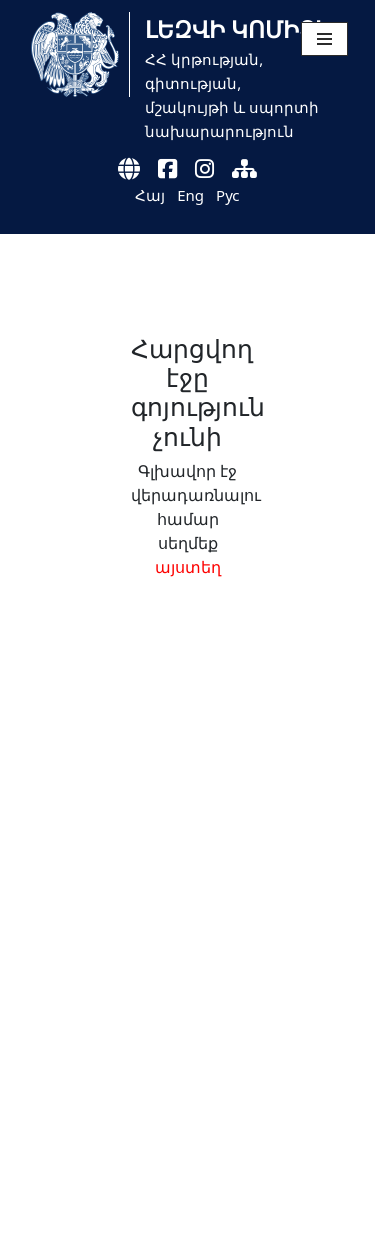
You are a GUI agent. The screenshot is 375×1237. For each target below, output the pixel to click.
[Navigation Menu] (324, 39)
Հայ (150, 195)
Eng (190, 195)
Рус (228, 195)
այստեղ (188, 567)
